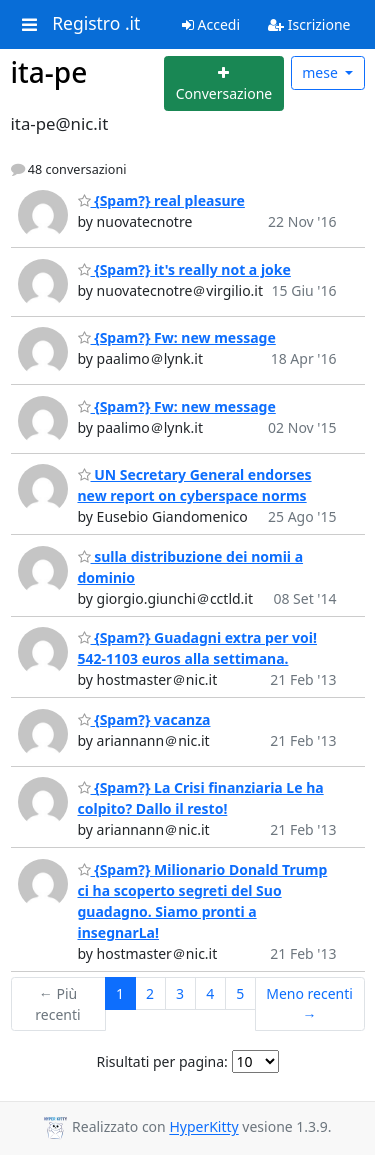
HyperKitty (203, 1127)
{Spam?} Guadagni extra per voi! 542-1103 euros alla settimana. (197, 648)
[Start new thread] (224, 83)
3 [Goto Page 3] (180, 993)
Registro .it (96, 24)
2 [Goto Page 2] (150, 993)
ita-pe (49, 72)
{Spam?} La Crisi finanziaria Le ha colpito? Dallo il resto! (201, 798)
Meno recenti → (309, 1004)
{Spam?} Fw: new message (177, 337)
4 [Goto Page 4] (210, 993)
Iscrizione (309, 24)
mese (321, 72)
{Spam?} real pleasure (161, 200)
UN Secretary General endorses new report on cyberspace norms (195, 485)
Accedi (211, 24)
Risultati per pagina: (161, 1061)
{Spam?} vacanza (144, 719)
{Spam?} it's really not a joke (184, 269)
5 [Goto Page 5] (240, 993)
